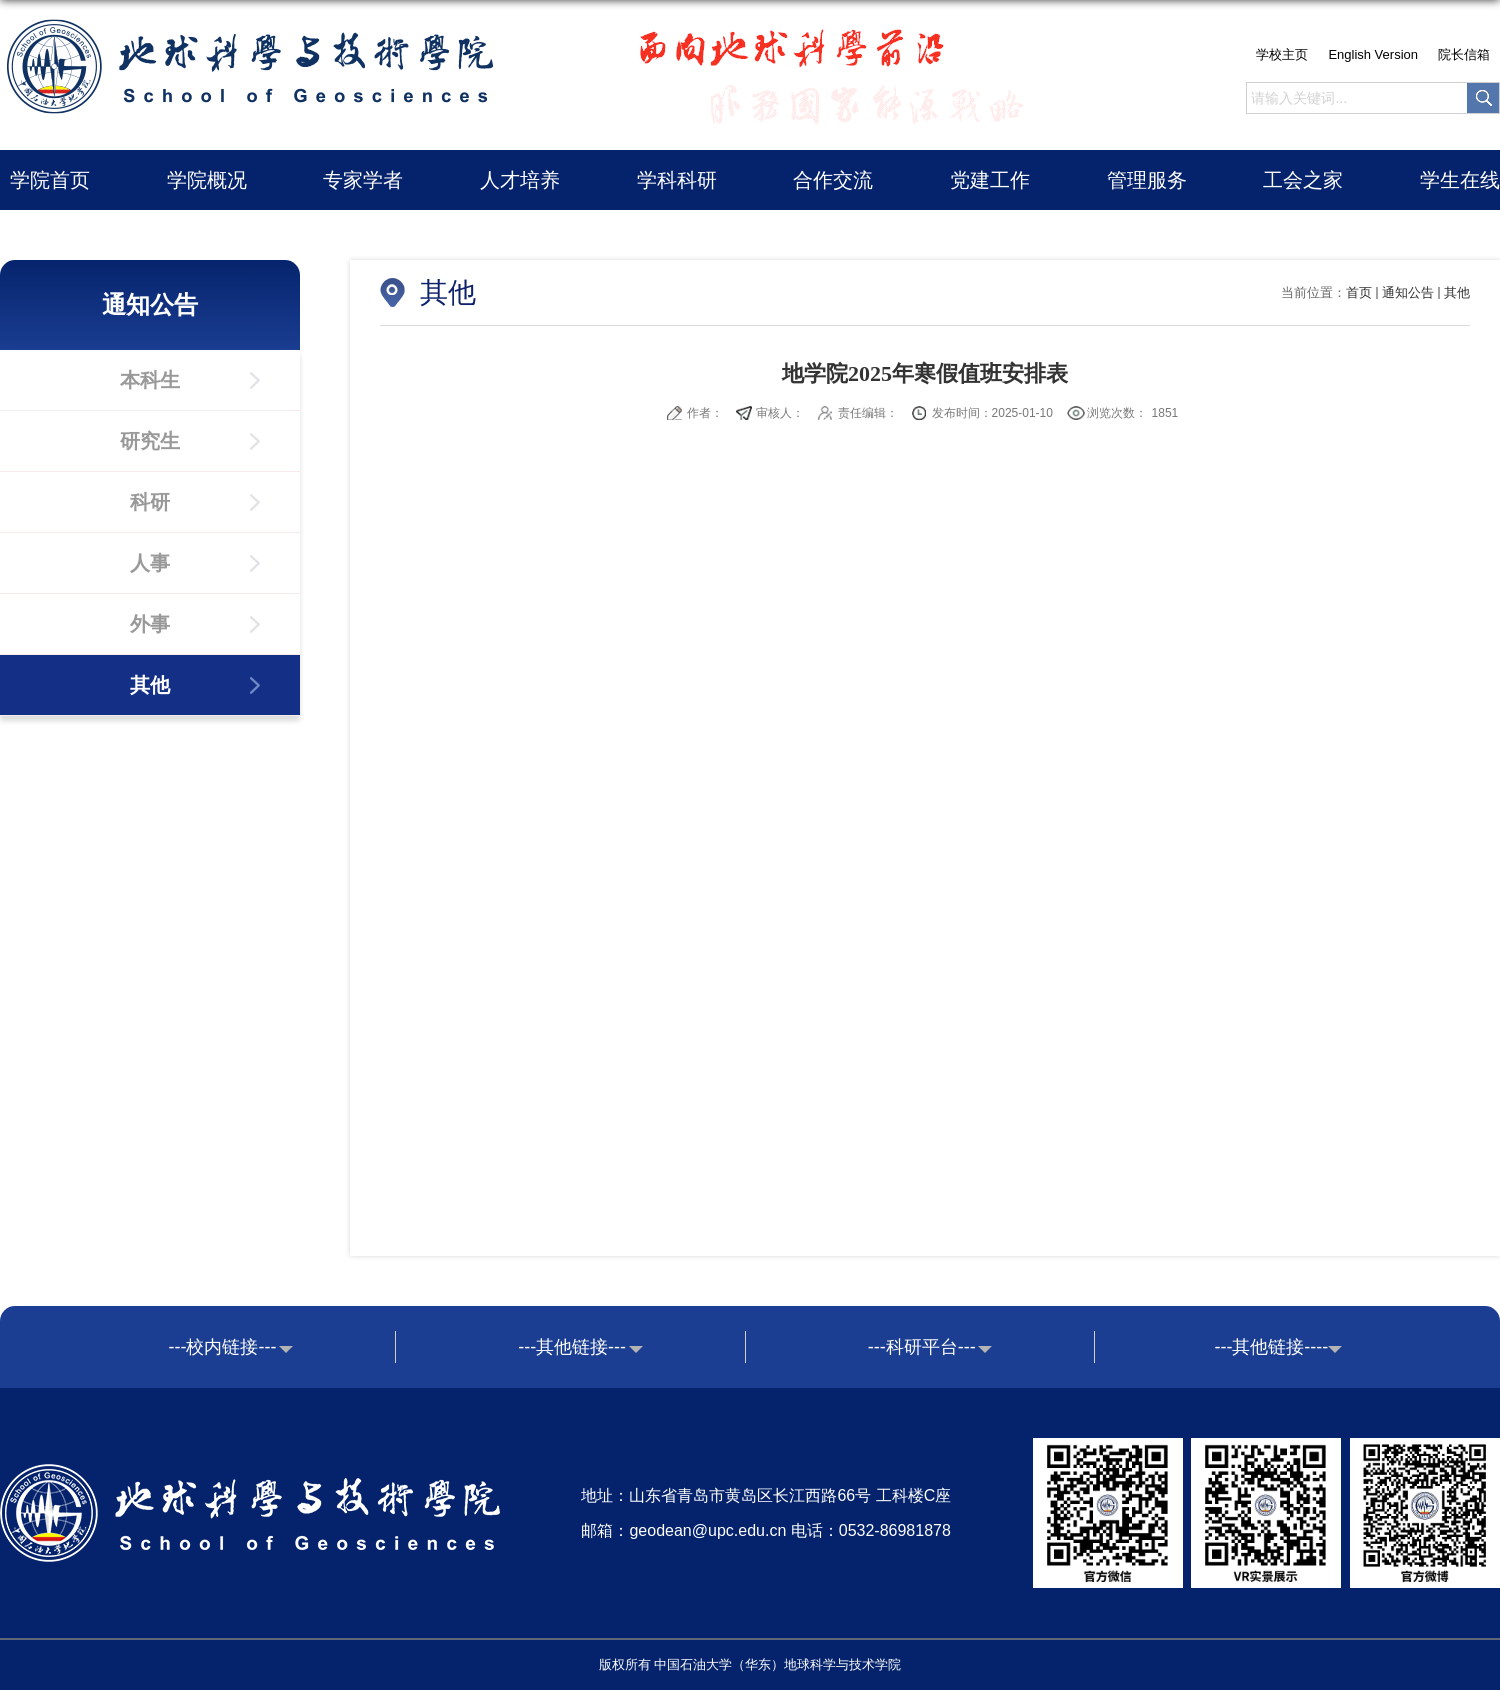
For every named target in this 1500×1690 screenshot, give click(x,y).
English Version (1373, 54)
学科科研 (677, 180)
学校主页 (1282, 54)
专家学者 (363, 180)
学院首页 (50, 180)
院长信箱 (1464, 54)
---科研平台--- (922, 1347)
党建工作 (990, 180)
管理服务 (1147, 180)
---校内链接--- (223, 1347)
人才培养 (520, 180)
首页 (1359, 292)
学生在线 (1460, 180)
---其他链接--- (572, 1347)
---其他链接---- (1271, 1347)
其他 (1457, 292)
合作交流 (833, 180)
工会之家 (1303, 180)
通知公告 (1408, 292)
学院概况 (207, 180)
